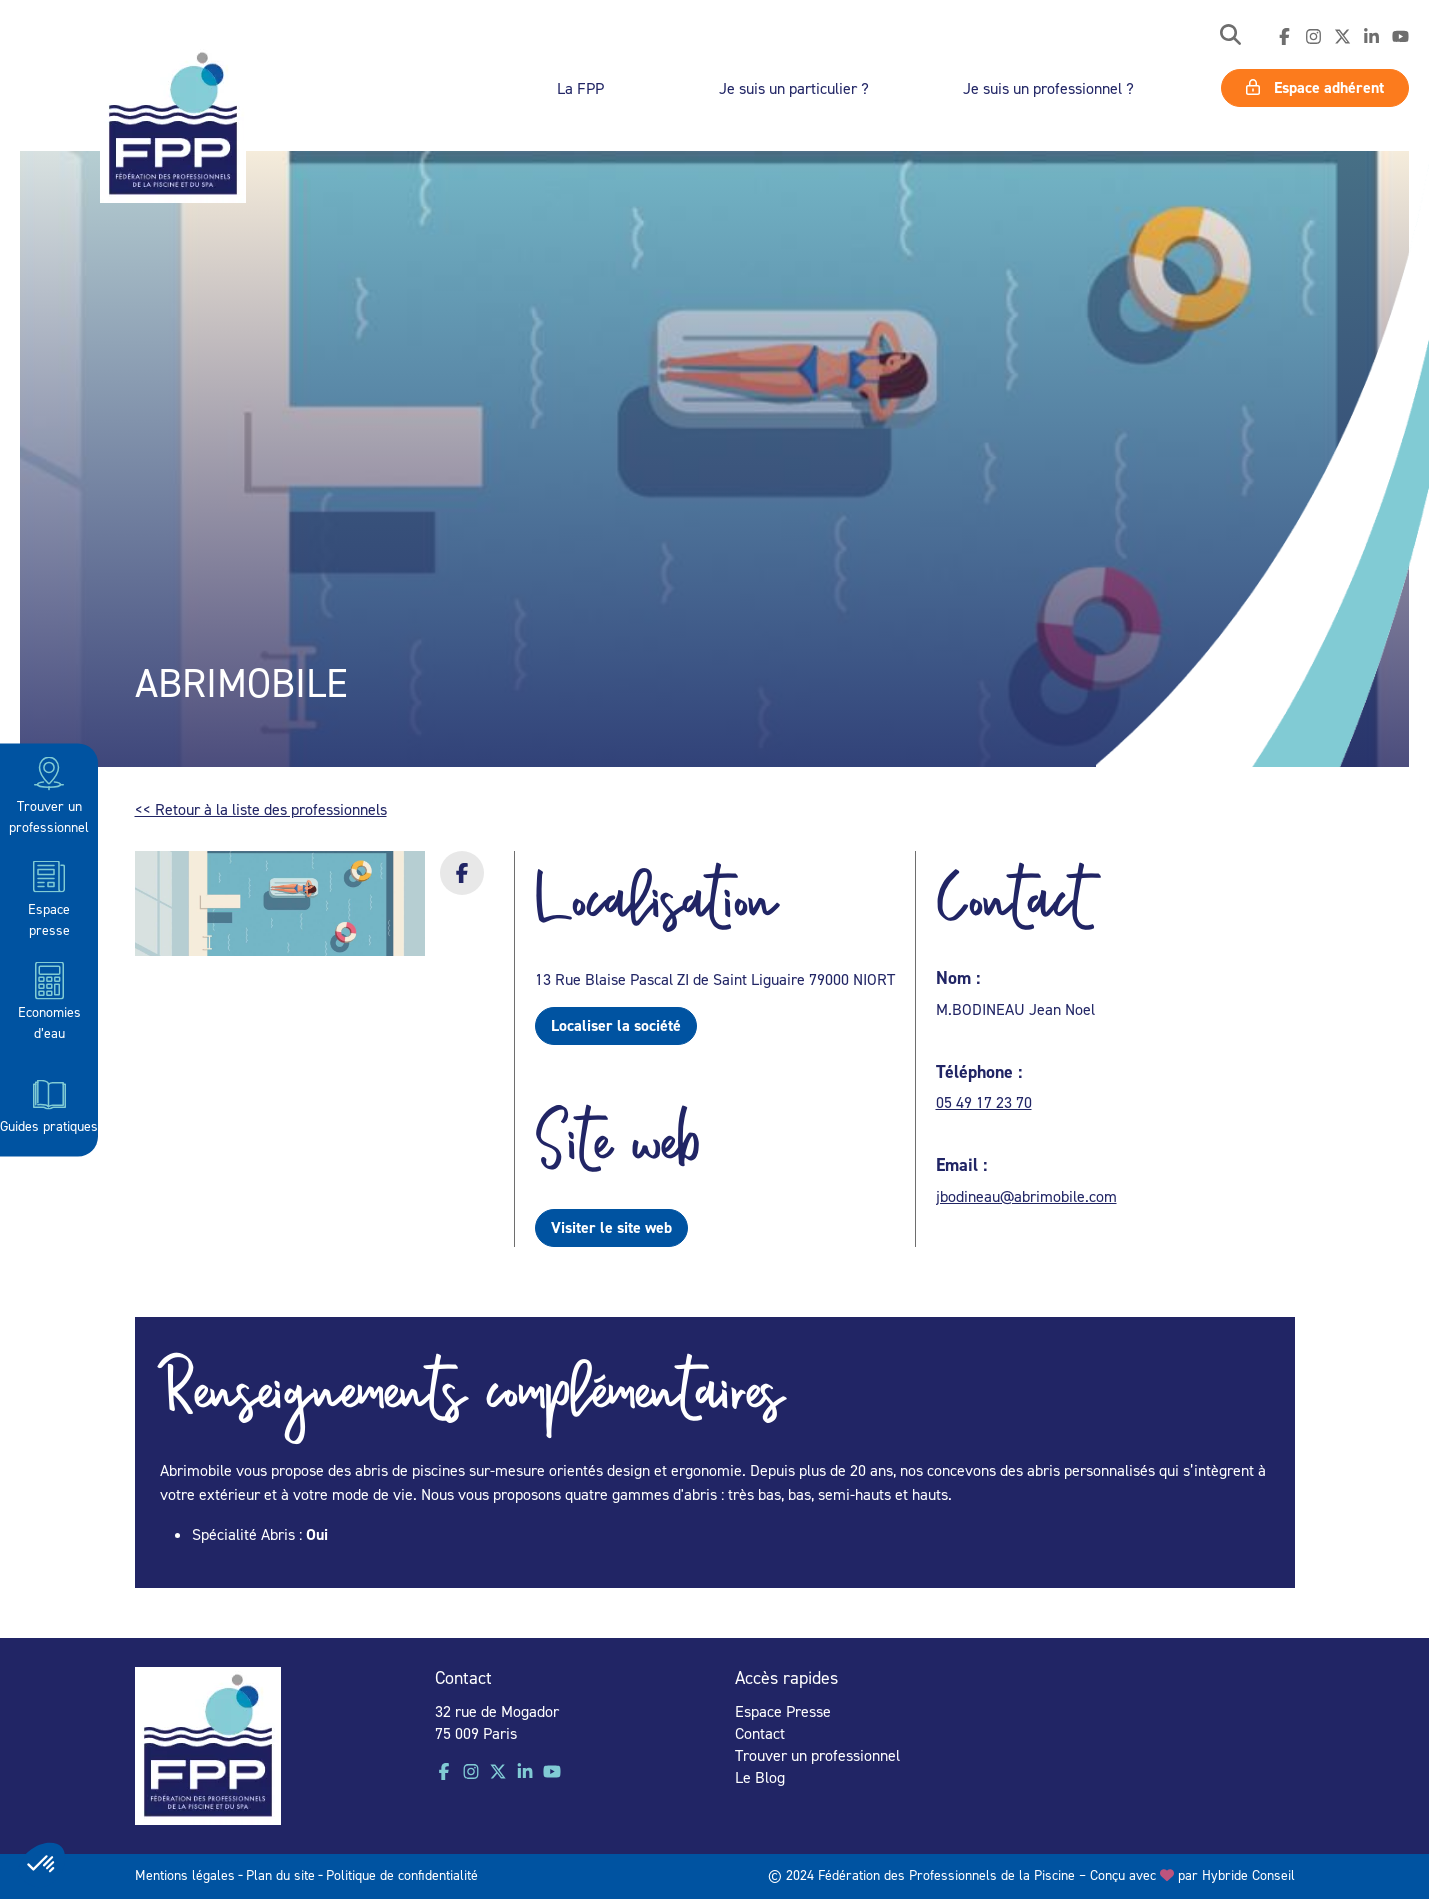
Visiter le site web (611, 1227)
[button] (1230, 36)
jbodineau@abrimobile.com (1026, 1196)
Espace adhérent (1315, 87)
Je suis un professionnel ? (1048, 88)
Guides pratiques (49, 1103)
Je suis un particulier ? (794, 88)
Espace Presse (783, 1711)
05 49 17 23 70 (984, 1102)
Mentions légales (185, 1874)
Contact (760, 1733)
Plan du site (280, 1874)
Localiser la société (616, 1025)
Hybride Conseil (1248, 1874)
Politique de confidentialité (402, 1874)
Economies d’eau (49, 1000)
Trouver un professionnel (49, 793)
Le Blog (760, 1777)
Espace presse (49, 896)
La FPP (580, 88)
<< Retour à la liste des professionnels (261, 809)
